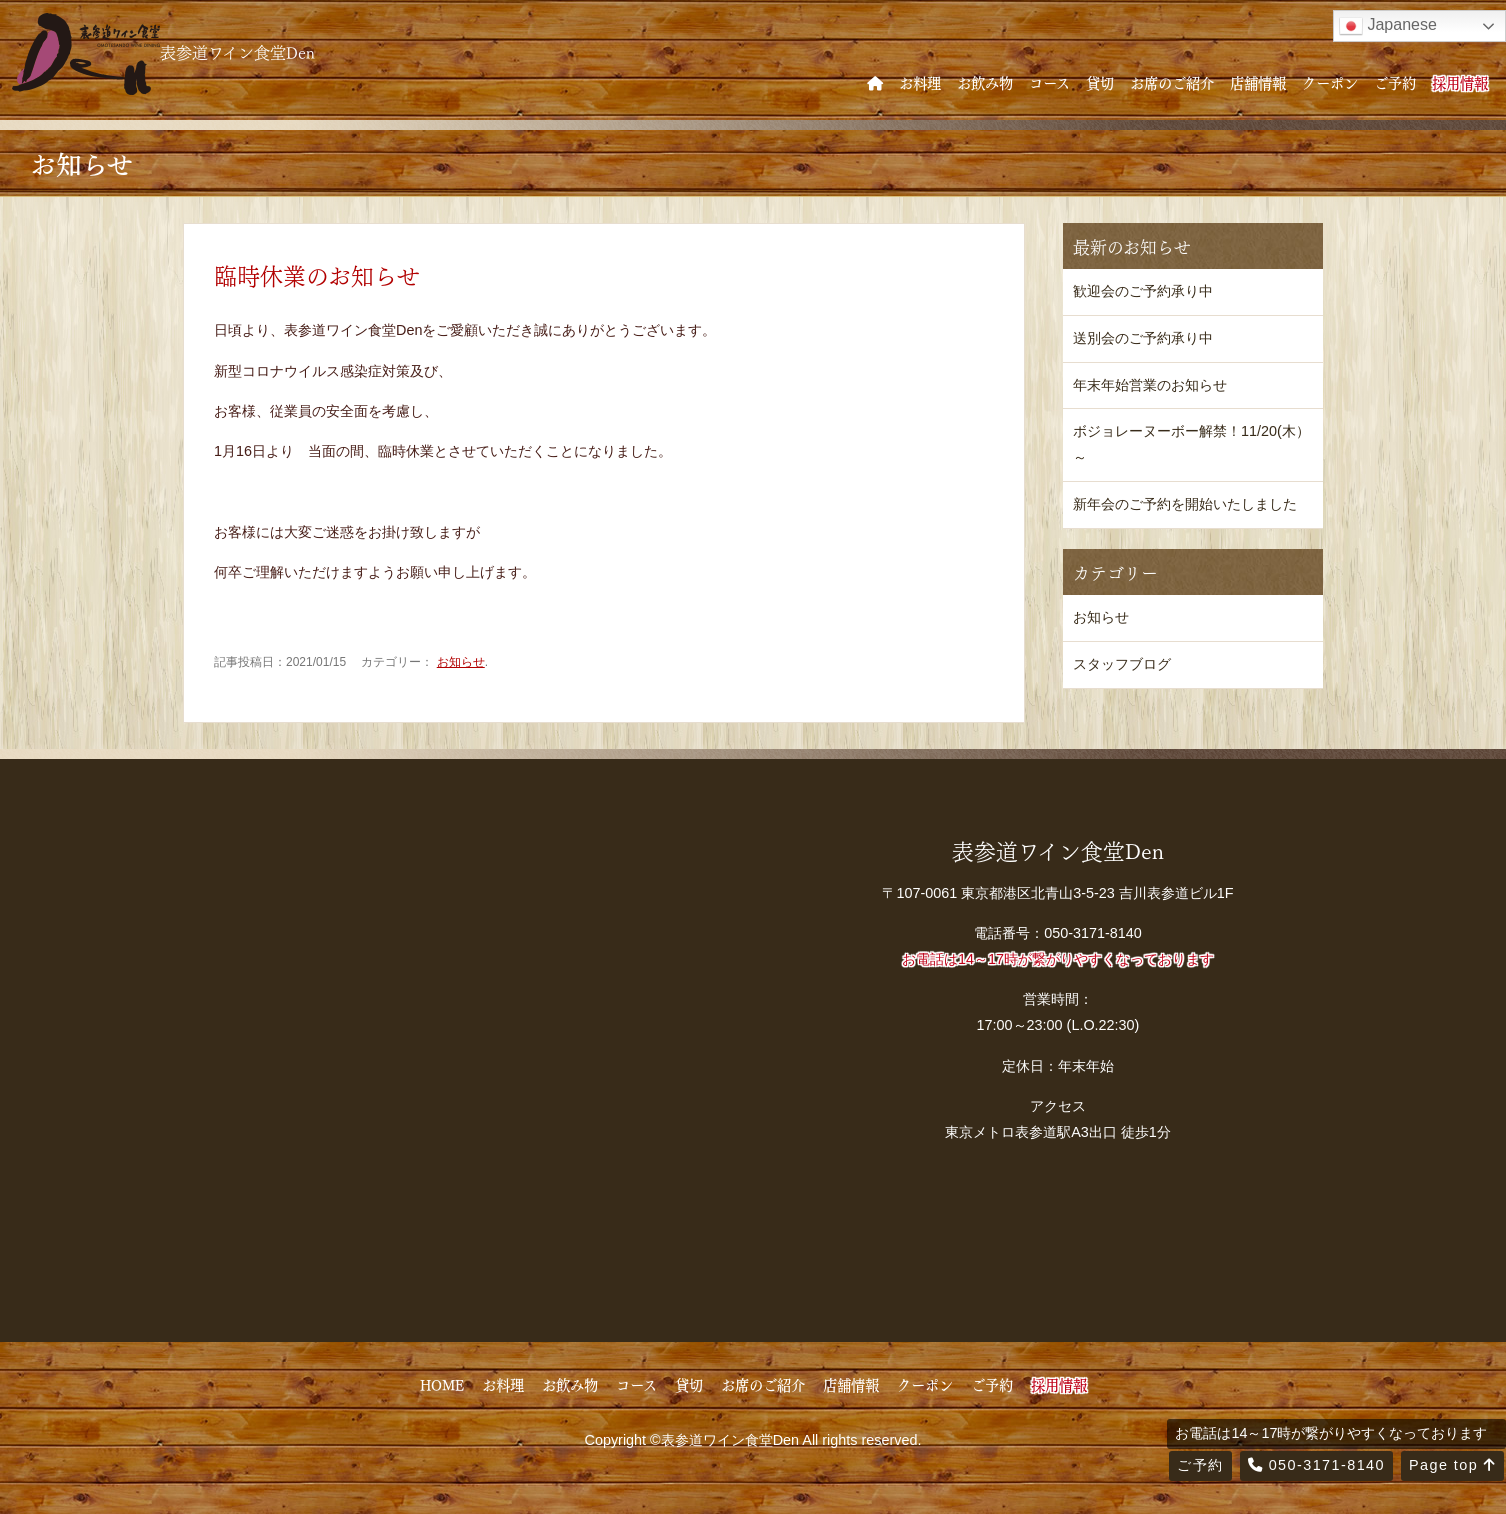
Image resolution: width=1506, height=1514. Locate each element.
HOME (442, 1384)
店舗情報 (1258, 82)
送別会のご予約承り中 (1143, 338)
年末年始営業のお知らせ (1150, 385)
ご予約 (1395, 82)
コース (1049, 82)
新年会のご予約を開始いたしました (1185, 504)
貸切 (1100, 82)
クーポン (1330, 82)
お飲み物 (985, 82)
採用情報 (1460, 82)
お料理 (920, 82)
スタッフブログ (1122, 664)
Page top (1452, 1465)
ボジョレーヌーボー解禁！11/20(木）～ (1191, 444)
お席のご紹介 (1172, 82)
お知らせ (461, 662)
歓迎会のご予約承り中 (1143, 291)
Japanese (1388, 26)
